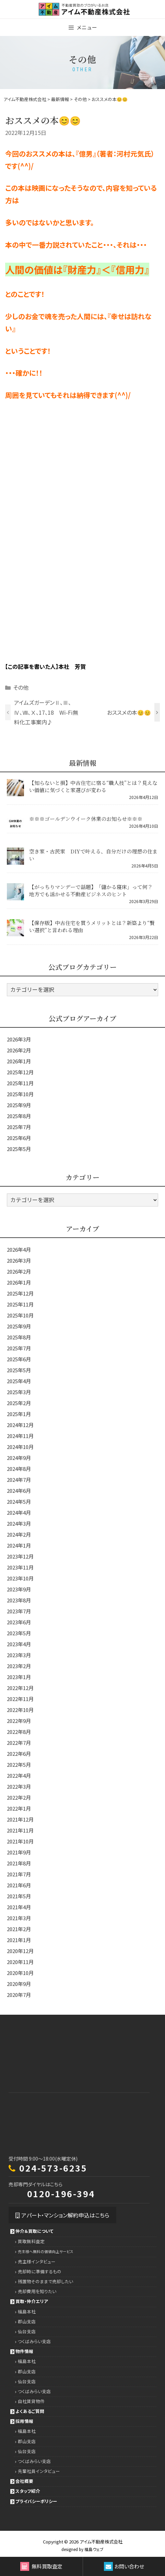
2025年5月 (19, 1148)
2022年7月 (19, 1742)
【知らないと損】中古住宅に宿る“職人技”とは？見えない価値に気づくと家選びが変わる (93, 786)
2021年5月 (19, 1896)
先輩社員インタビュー (39, 2471)
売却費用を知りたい (37, 2291)
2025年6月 (19, 1137)
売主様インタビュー (37, 2261)
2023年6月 (19, 1622)
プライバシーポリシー (36, 2501)
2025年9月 (19, 1105)
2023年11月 (20, 1567)
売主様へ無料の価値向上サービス (45, 2251)
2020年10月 (20, 1972)
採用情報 (24, 2421)
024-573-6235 (53, 2168)
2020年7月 (19, 1994)
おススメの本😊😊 (129, 712)
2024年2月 (19, 1534)
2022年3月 (19, 1786)
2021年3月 (19, 1918)
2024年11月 (20, 1435)
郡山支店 (27, 2321)
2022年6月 (19, 1753)
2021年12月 (20, 1819)
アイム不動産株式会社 (101, 2541)
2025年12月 (20, 1072)
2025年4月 (19, 1381)
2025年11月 (20, 1083)
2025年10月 (20, 1094)
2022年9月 (19, 1720)
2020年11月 (20, 1961)
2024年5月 (19, 1501)
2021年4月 (19, 1907)
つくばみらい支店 (34, 2341)
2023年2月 (19, 1666)
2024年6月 (19, 1490)
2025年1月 (19, 1413)
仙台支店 (27, 2331)
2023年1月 (19, 1676)
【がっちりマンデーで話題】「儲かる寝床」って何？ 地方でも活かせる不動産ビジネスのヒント (91, 890)
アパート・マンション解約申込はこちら (62, 2215)
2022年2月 (19, 1797)
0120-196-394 (61, 2193)
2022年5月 (19, 1764)
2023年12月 (20, 1556)
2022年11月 (20, 1698)
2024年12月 (20, 1424)
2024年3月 (19, 1523)
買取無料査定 (31, 2241)
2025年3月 (19, 1392)
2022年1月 (19, 1808)
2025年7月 (19, 1126)
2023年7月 (19, 1611)
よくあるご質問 (29, 2411)
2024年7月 (19, 1479)
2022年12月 (20, 1687)
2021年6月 (19, 1885)
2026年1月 (19, 1061)
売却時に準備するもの (39, 2271)
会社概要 (24, 2481)
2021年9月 (19, 1852)
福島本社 (27, 2311)
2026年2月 (19, 1050)
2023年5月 (19, 1633)
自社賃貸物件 (31, 2401)
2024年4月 (19, 1512)
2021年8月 (19, 1863)
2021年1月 (19, 1939)
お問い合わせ (124, 2566)
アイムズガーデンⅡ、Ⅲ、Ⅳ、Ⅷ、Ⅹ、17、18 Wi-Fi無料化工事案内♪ (46, 712)
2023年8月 (19, 1600)
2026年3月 (19, 1039)
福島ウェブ (94, 2549)
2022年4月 (19, 1775)
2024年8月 (19, 1468)
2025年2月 (19, 1402)
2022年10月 (20, 1709)
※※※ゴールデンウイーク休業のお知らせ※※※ (85, 818)
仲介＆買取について (34, 2231)
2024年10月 (20, 1446)
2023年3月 (19, 1655)
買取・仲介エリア (31, 2301)
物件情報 (24, 2351)
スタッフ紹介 (27, 2491)
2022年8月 (19, 1731)
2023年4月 (19, 1644)
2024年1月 (19, 1545)
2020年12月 (20, 1950)
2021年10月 (20, 1841)
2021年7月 (19, 1874)
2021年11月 (20, 1830)
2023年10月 (20, 1578)
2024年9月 (19, 1457)
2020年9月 (19, 1983)
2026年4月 (19, 1249)
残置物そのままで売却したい (45, 2281)
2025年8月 (19, 1116)
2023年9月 (19, 1589)
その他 (20, 687)
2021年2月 (19, 1929)
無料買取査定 (41, 2566)
